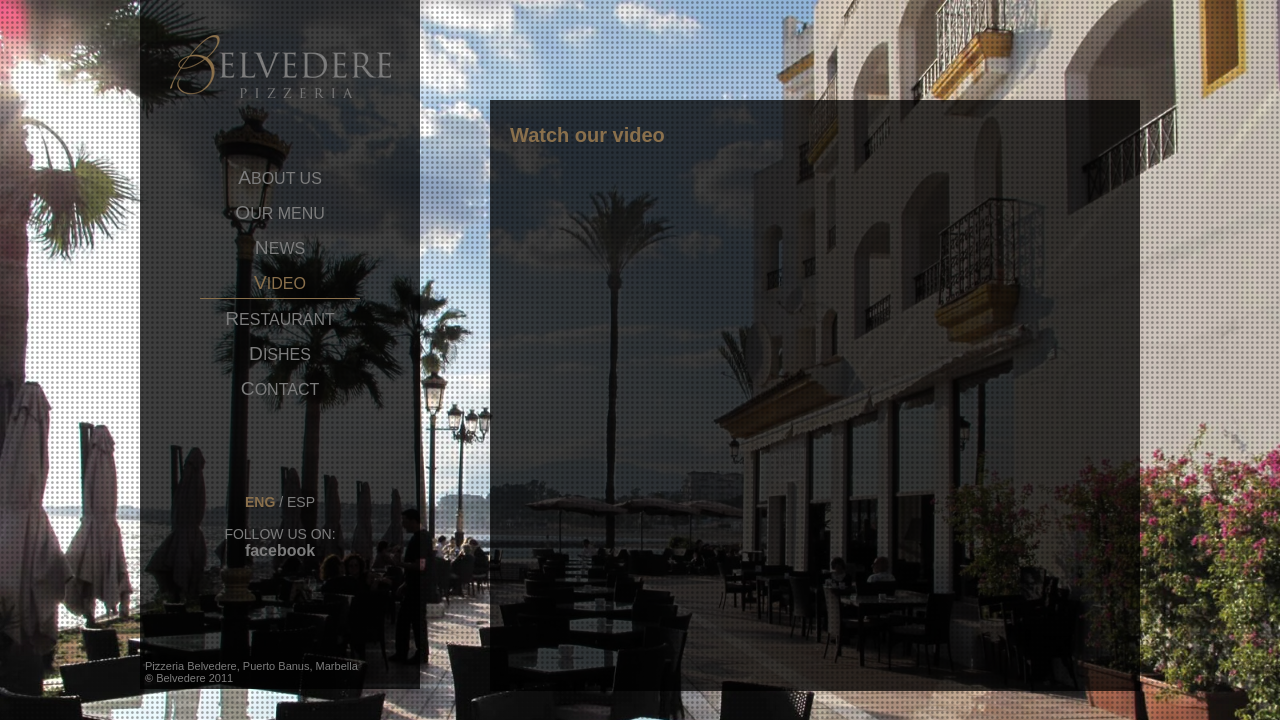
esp (301, 502)
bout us (280, 178)
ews (280, 248)
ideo (280, 283)
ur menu (280, 213)
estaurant (280, 319)
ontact (280, 389)
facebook (280, 550)
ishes (280, 354)
